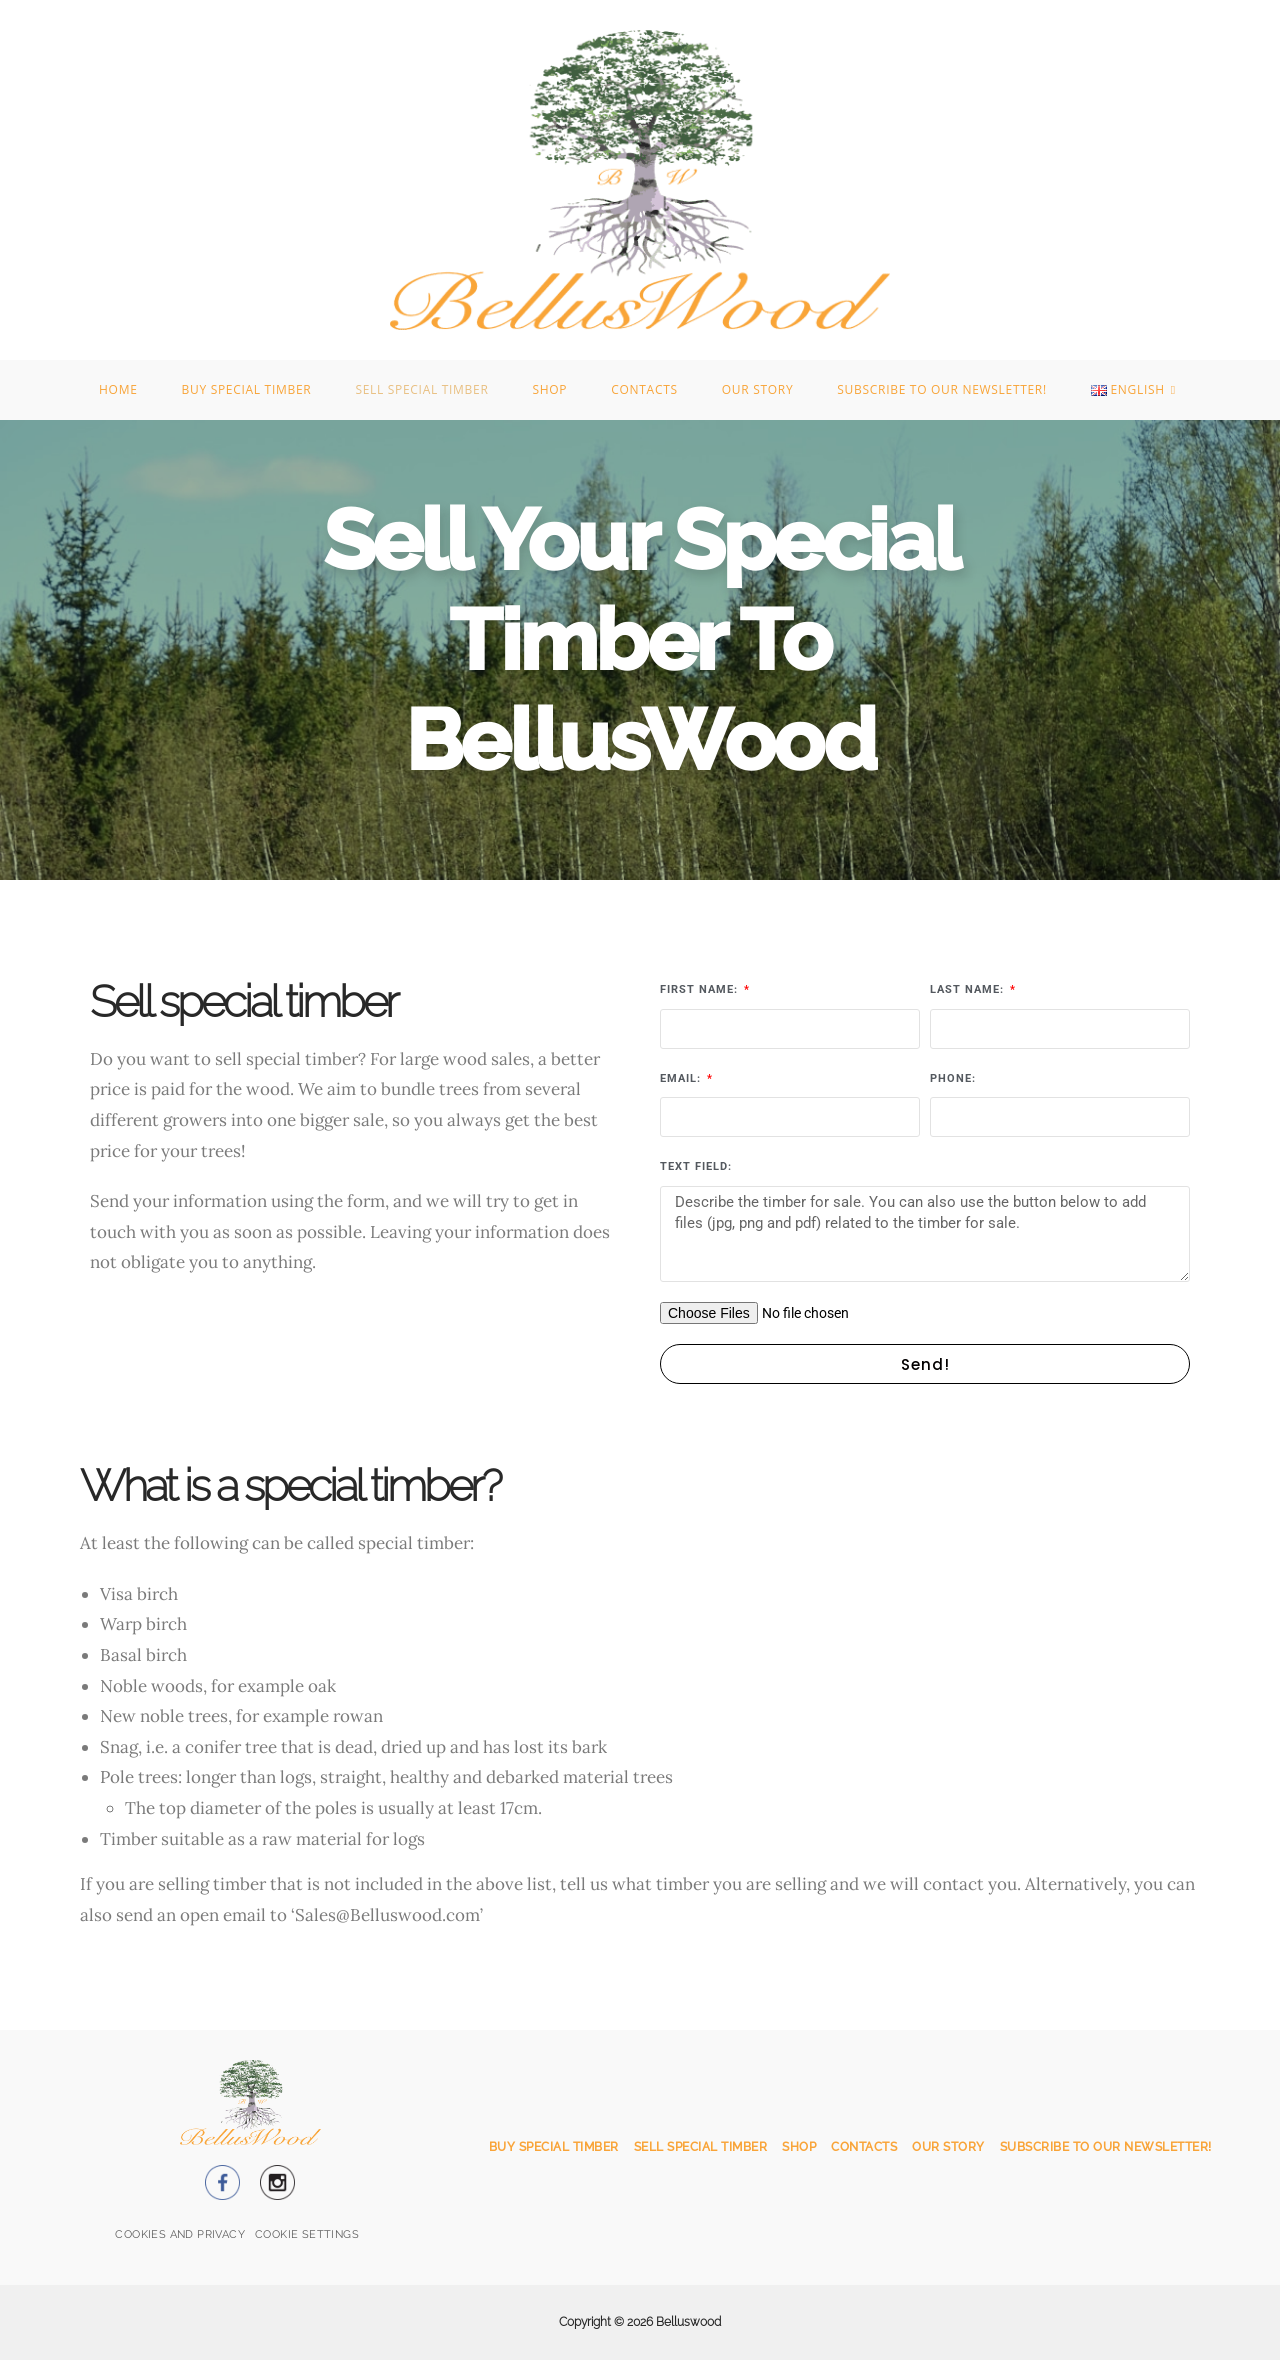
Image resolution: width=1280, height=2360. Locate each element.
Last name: (969, 989)
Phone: (953, 1078)
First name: (701, 989)
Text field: (696, 1166)
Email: (682, 1078)
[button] (307, 2235)
